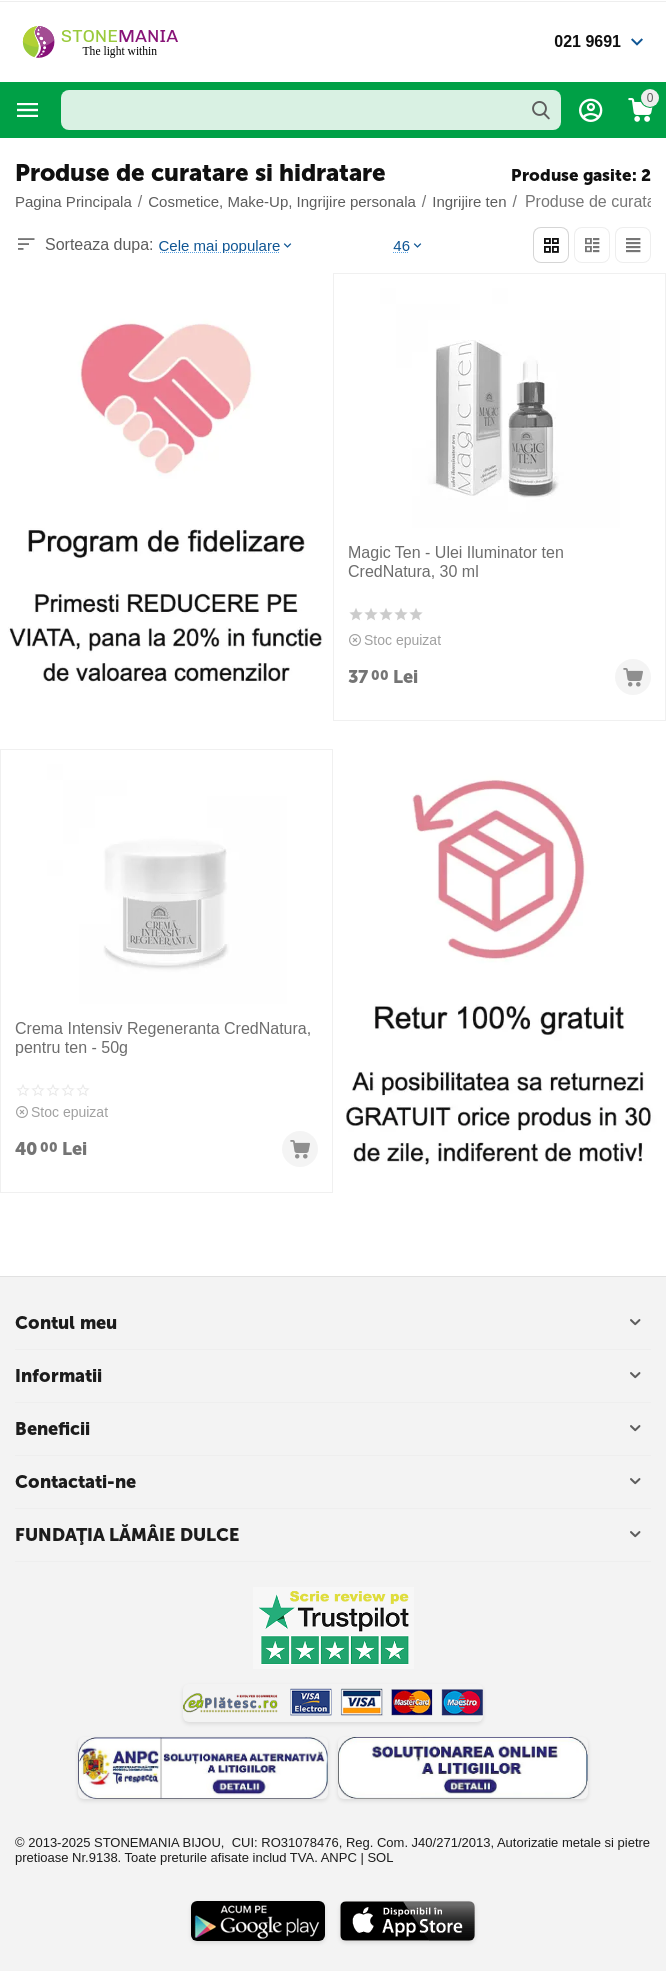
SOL (380, 1857)
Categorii (28, 110)
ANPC (339, 1857)
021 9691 (587, 41)
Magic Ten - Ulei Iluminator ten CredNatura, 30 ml (456, 562)
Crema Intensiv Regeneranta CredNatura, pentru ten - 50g (163, 1038)
